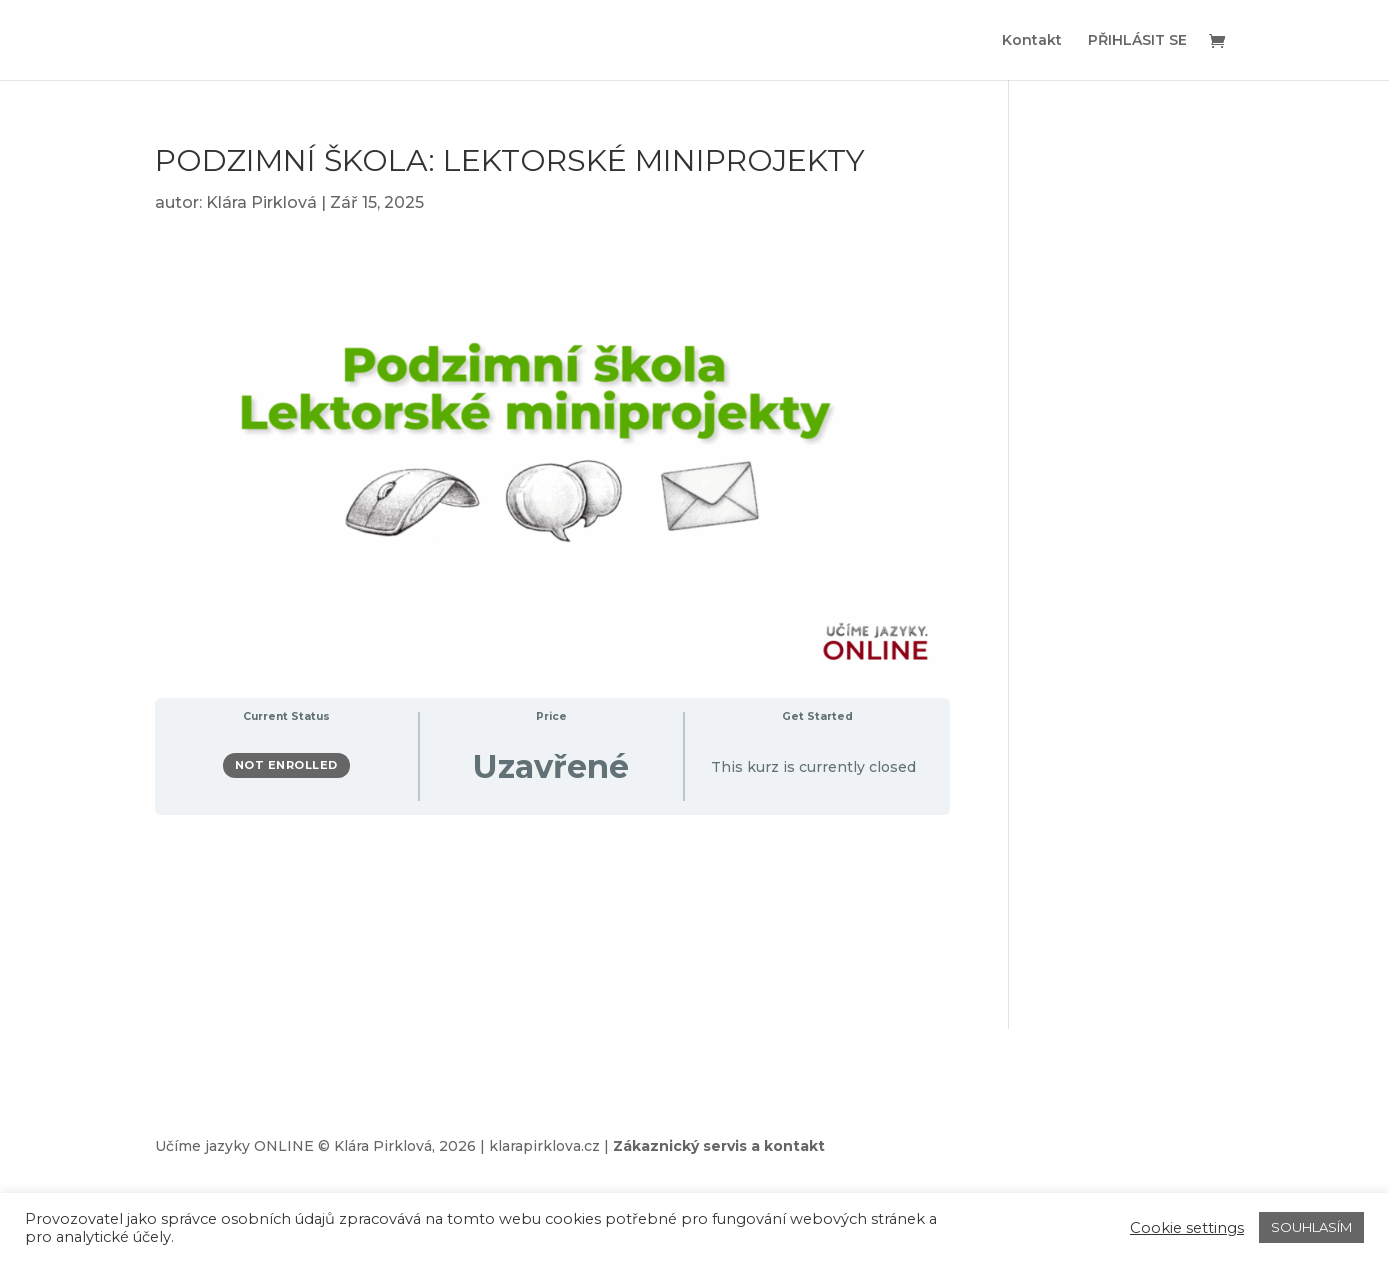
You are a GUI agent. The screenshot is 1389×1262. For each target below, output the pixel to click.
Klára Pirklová (261, 202)
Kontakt (1032, 41)
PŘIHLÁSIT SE (1137, 41)
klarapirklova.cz (544, 1146)
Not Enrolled (286, 765)
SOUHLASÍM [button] (1311, 1227)
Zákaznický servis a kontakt (719, 1146)
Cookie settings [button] (1187, 1228)
